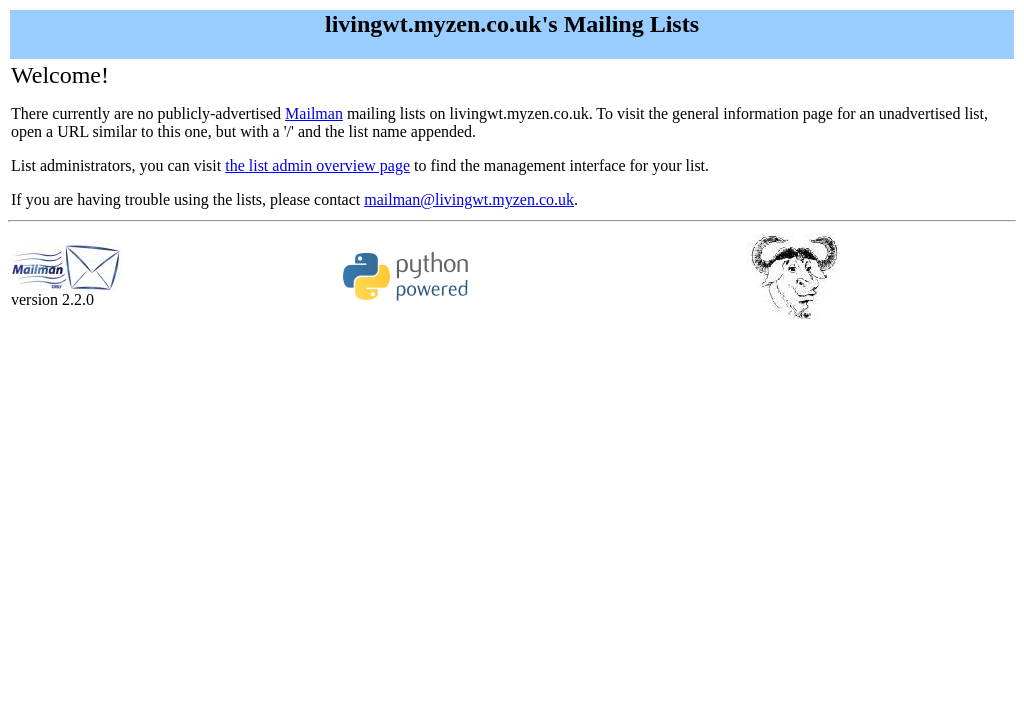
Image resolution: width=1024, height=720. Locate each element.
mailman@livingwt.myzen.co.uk (469, 199)
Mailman (314, 113)
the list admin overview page (317, 165)
